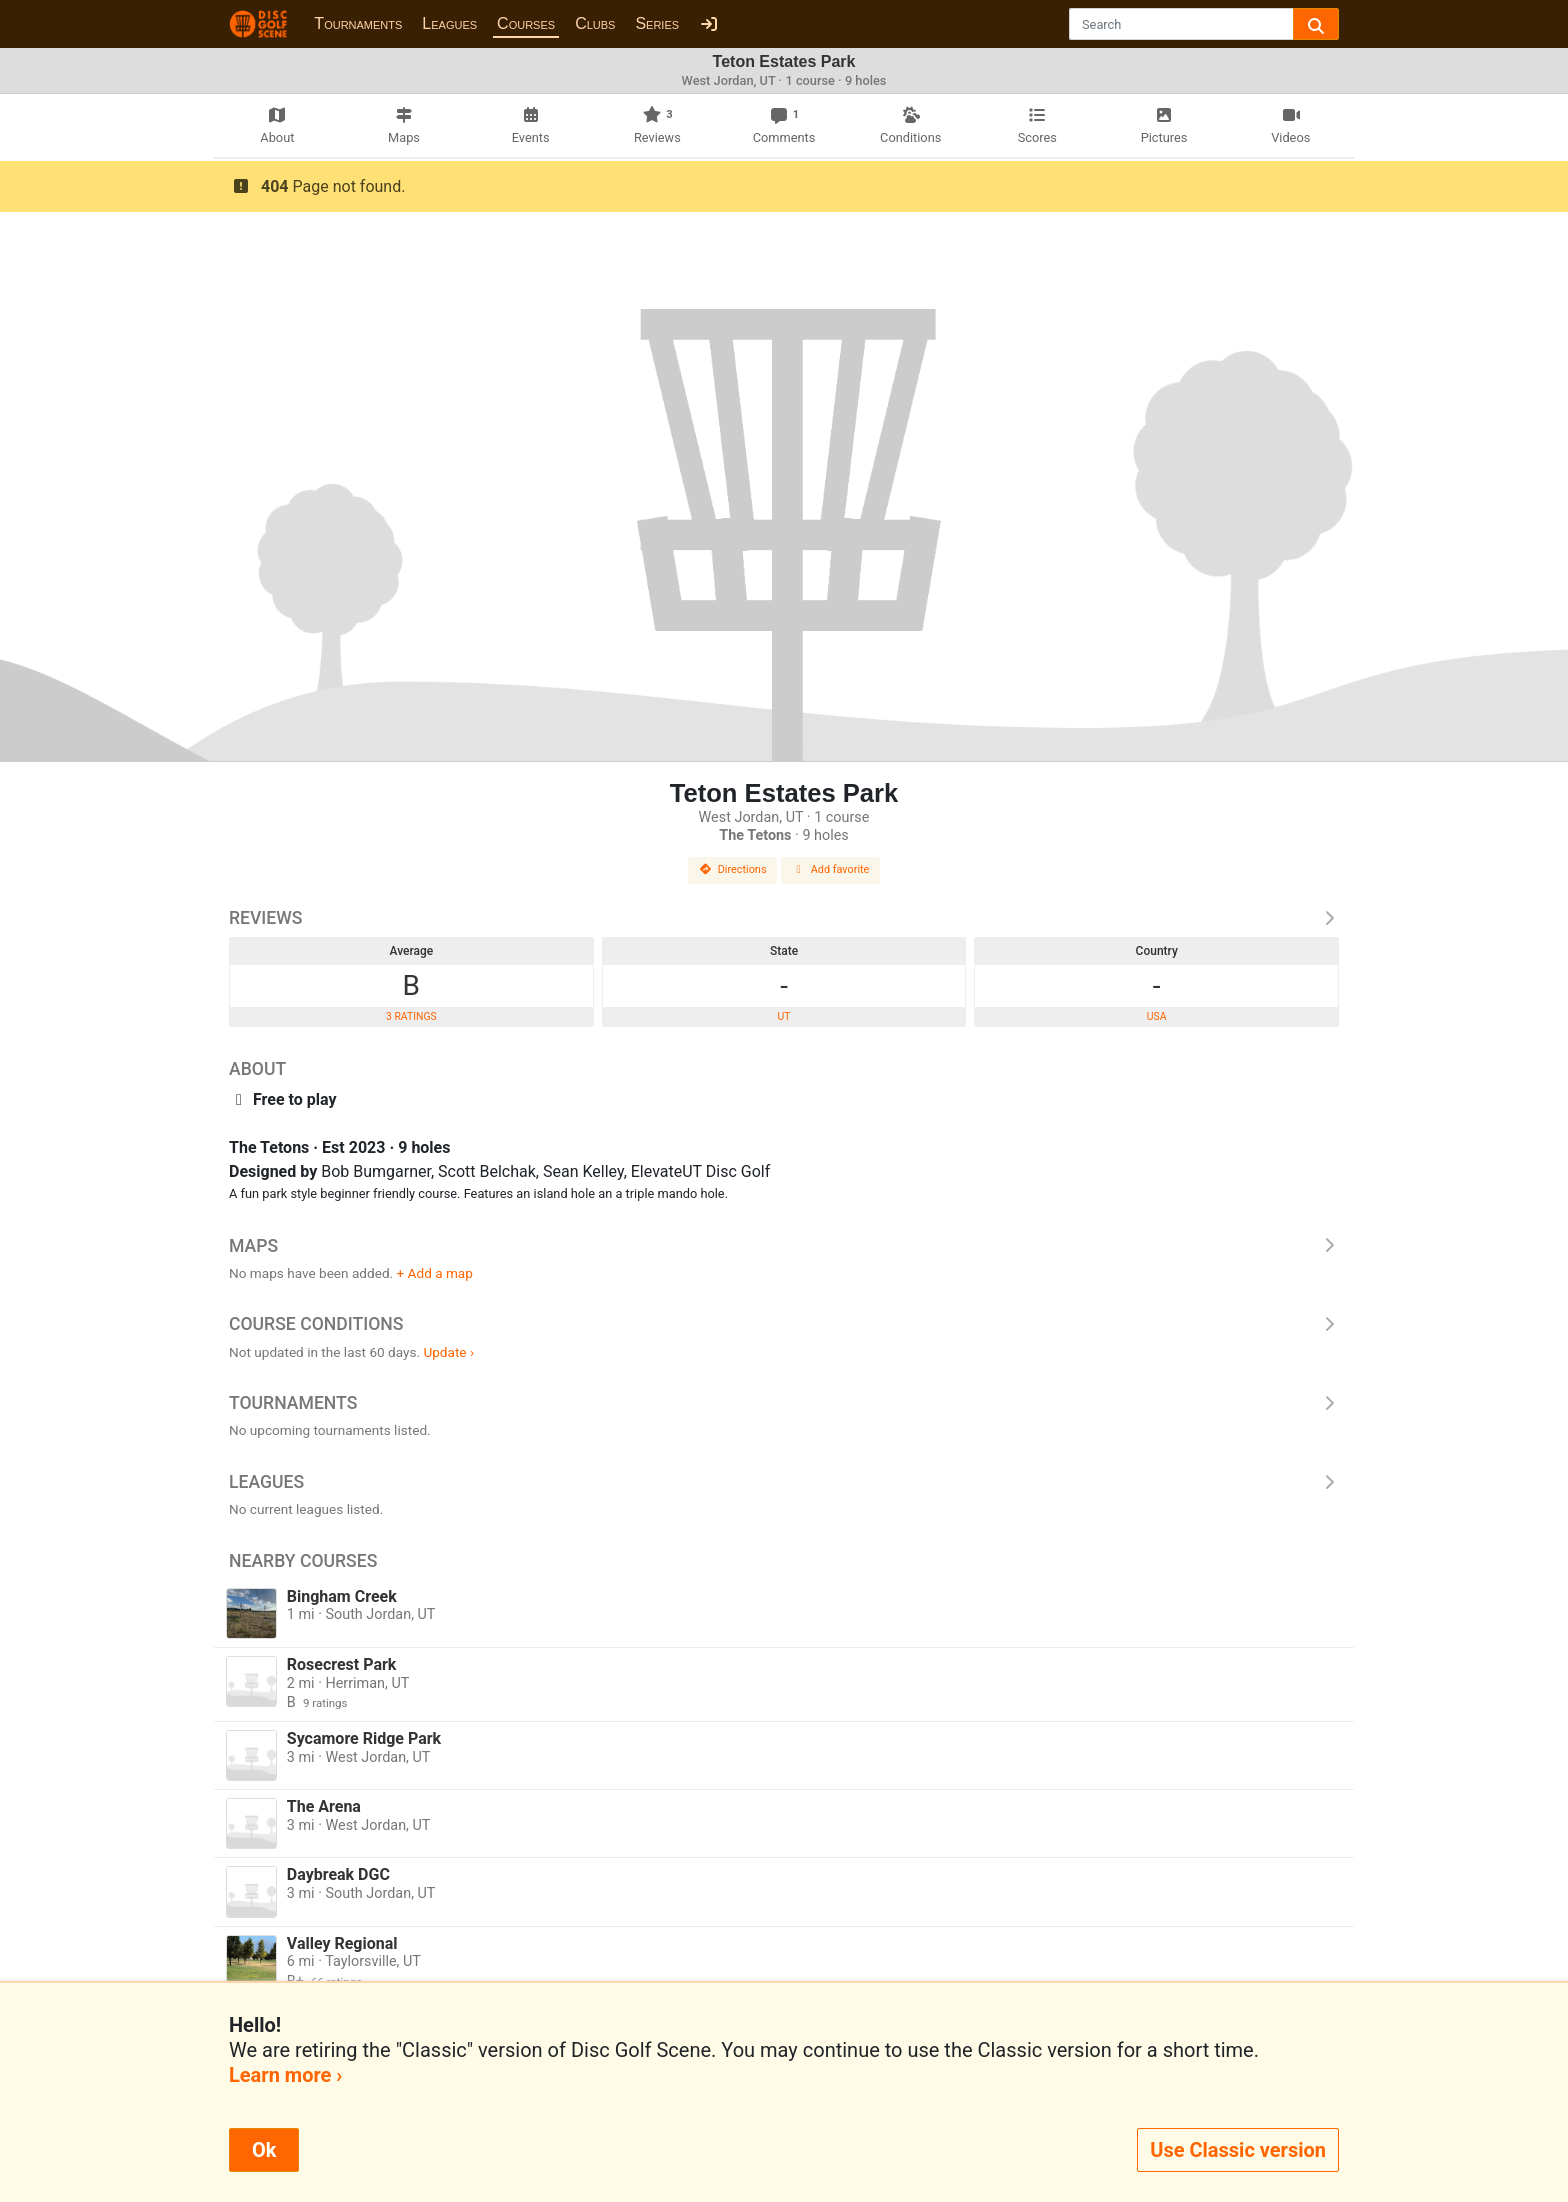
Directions (733, 869)
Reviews (784, 918)
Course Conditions (784, 1324)
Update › (448, 1352)
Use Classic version (1238, 2150)
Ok (264, 2150)
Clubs (595, 23)
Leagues (449, 23)
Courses (526, 23)
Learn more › (285, 2075)
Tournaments (358, 23)
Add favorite (831, 869)
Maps (784, 1246)
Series (657, 23)
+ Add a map (435, 1273)
